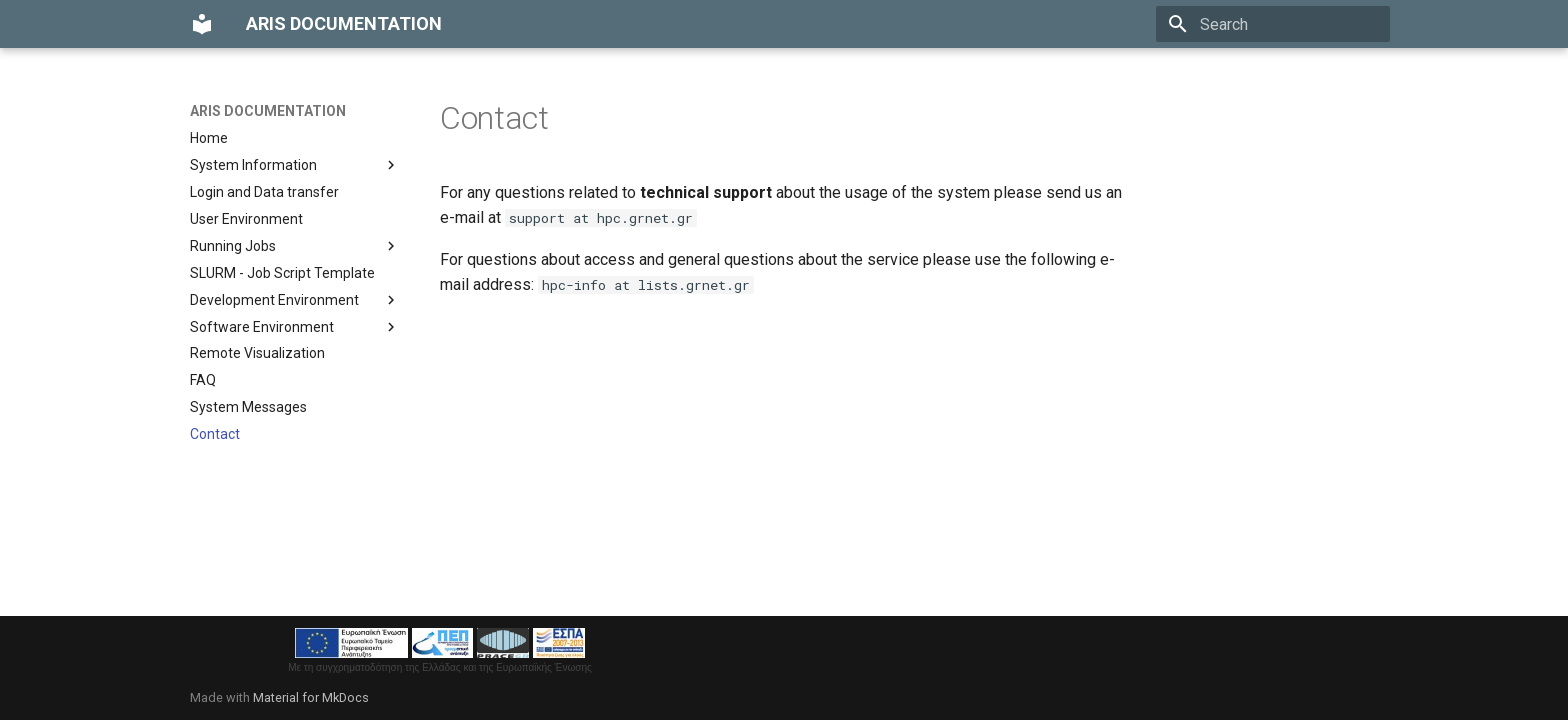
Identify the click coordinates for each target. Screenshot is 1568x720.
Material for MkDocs (311, 697)
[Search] (1273, 24)
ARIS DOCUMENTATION (268, 111)
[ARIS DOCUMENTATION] (202, 24)
